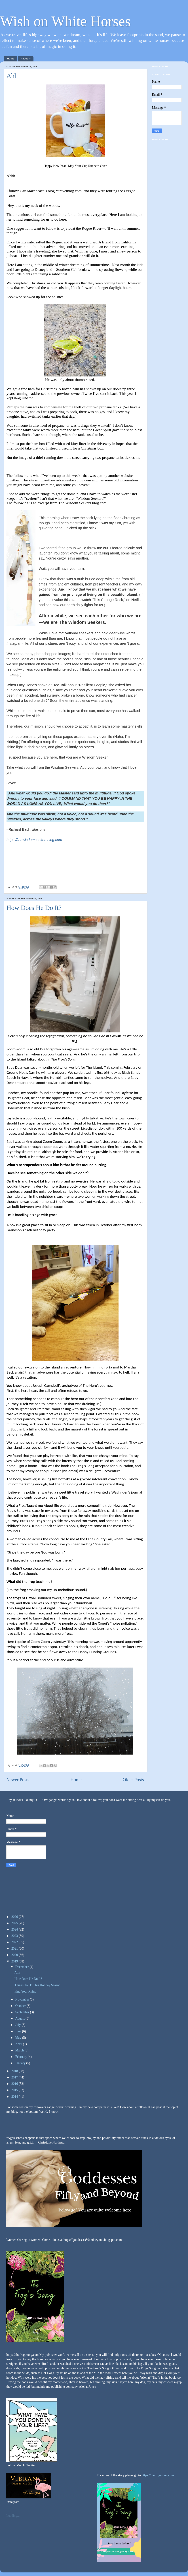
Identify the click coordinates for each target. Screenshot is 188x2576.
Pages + (26, 58)
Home (10, 58)
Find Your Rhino (25, 1991)
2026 (15, 1917)
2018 (15, 2071)
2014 (15, 2096)
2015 (15, 2090)
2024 (15, 1929)
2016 (15, 2084)
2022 (15, 1942)
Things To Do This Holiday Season (37, 1985)
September (22, 2012)
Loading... (13, 2515)
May (18, 2037)
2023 (15, 1936)
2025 (15, 1923)
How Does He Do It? (34, 907)
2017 (15, 2077)
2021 (15, 1948)
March (19, 2050)
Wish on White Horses (65, 21)
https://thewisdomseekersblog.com (34, 840)
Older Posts (133, 1779)
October (20, 2006)
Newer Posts (17, 1779)
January (20, 2063)
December (22, 1967)
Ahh (12, 75)
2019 (15, 1961)
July (18, 2025)
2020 (15, 1955)
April (19, 2044)
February (21, 2057)
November (22, 1999)
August (20, 2018)
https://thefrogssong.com (157, 2475)
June (18, 2031)
